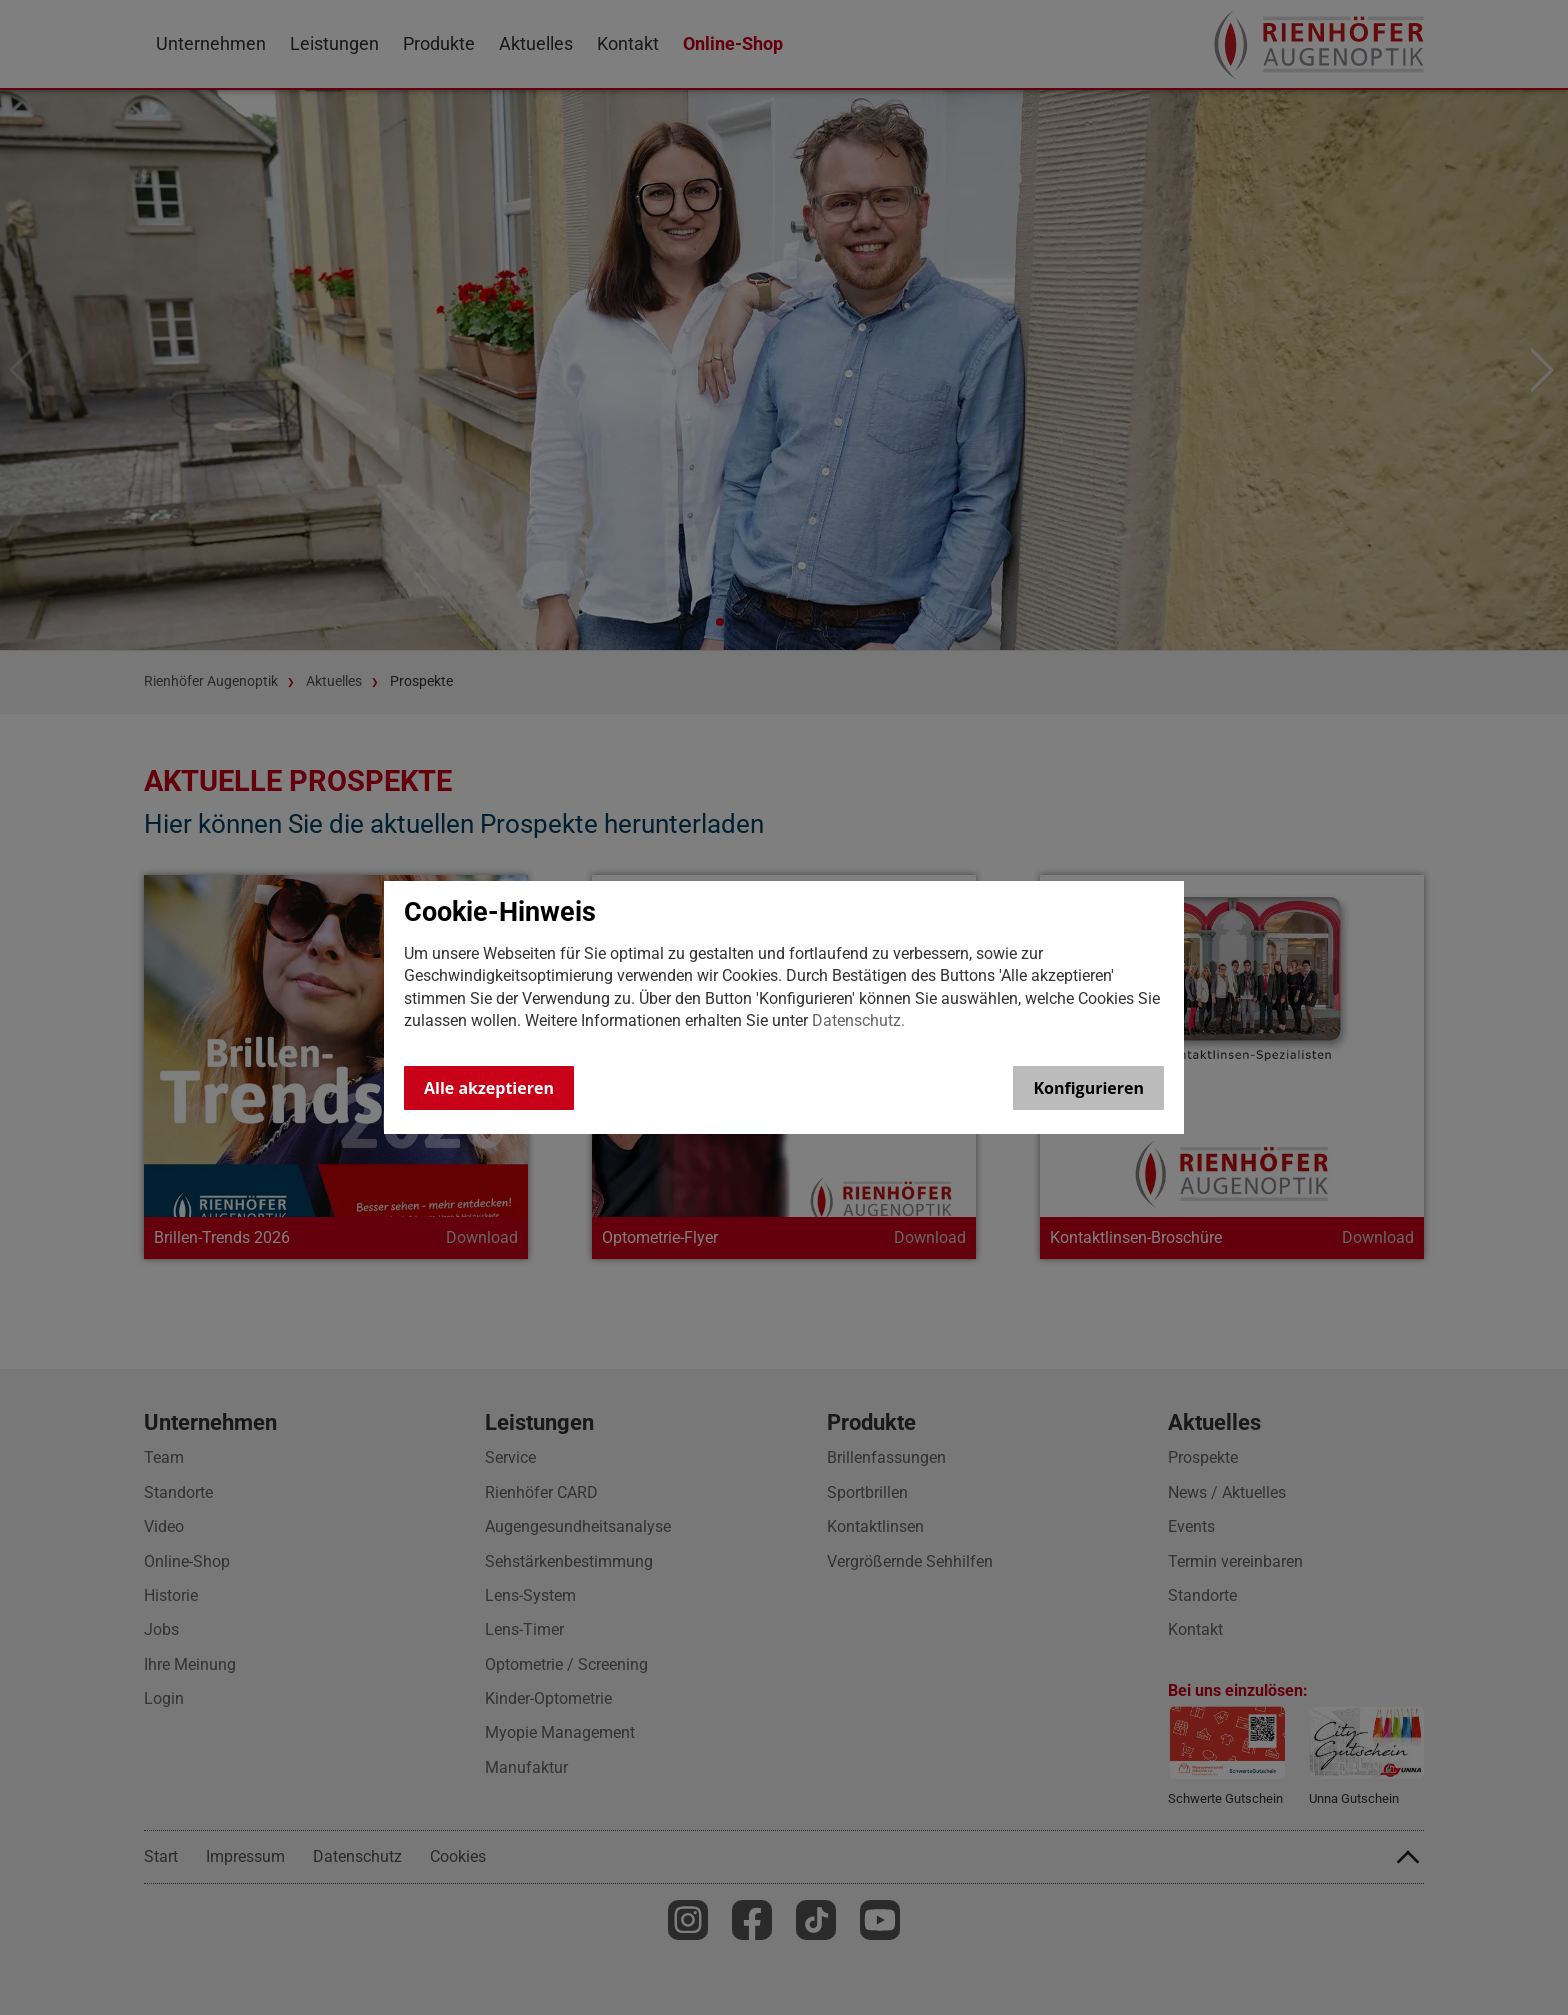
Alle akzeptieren (489, 1088)
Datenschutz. (858, 1020)
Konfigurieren (1088, 1088)
